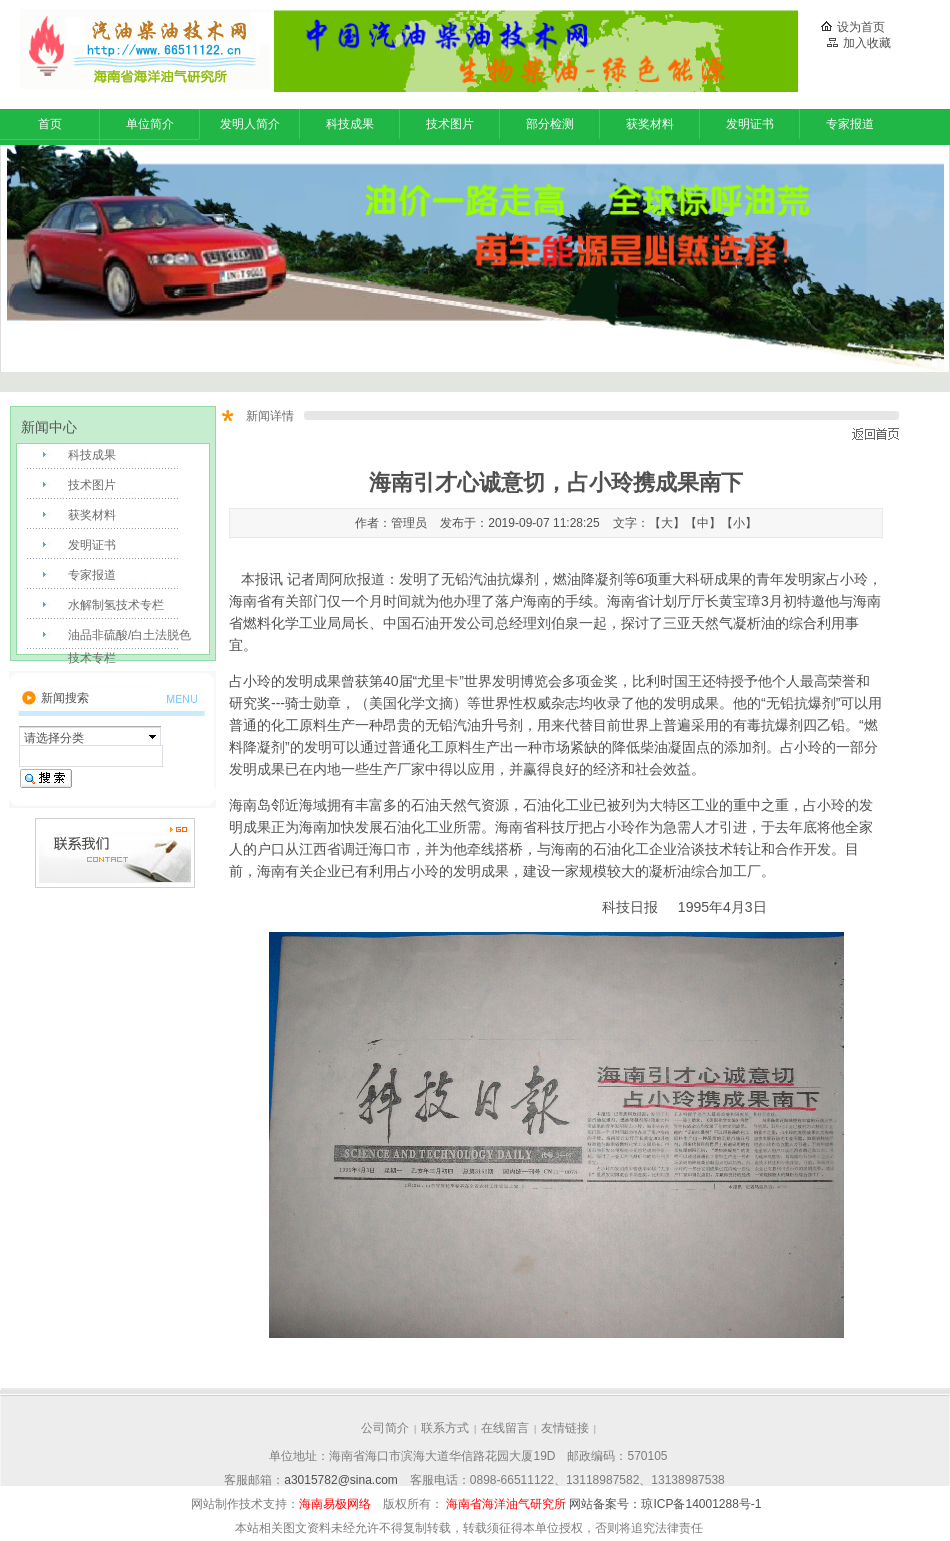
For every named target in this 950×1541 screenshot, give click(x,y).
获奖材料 (650, 124)
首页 (50, 124)
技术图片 (450, 124)
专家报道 (850, 124)
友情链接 (565, 1428)
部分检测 (550, 124)
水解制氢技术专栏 (116, 605)
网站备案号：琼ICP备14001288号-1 (663, 1504)
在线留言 (505, 1428)
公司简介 (385, 1428)
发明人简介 (250, 124)
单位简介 (150, 124)
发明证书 (750, 124)
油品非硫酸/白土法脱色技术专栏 (129, 641)
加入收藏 (859, 43)
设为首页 (853, 27)
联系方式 (445, 1428)
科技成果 (350, 124)
